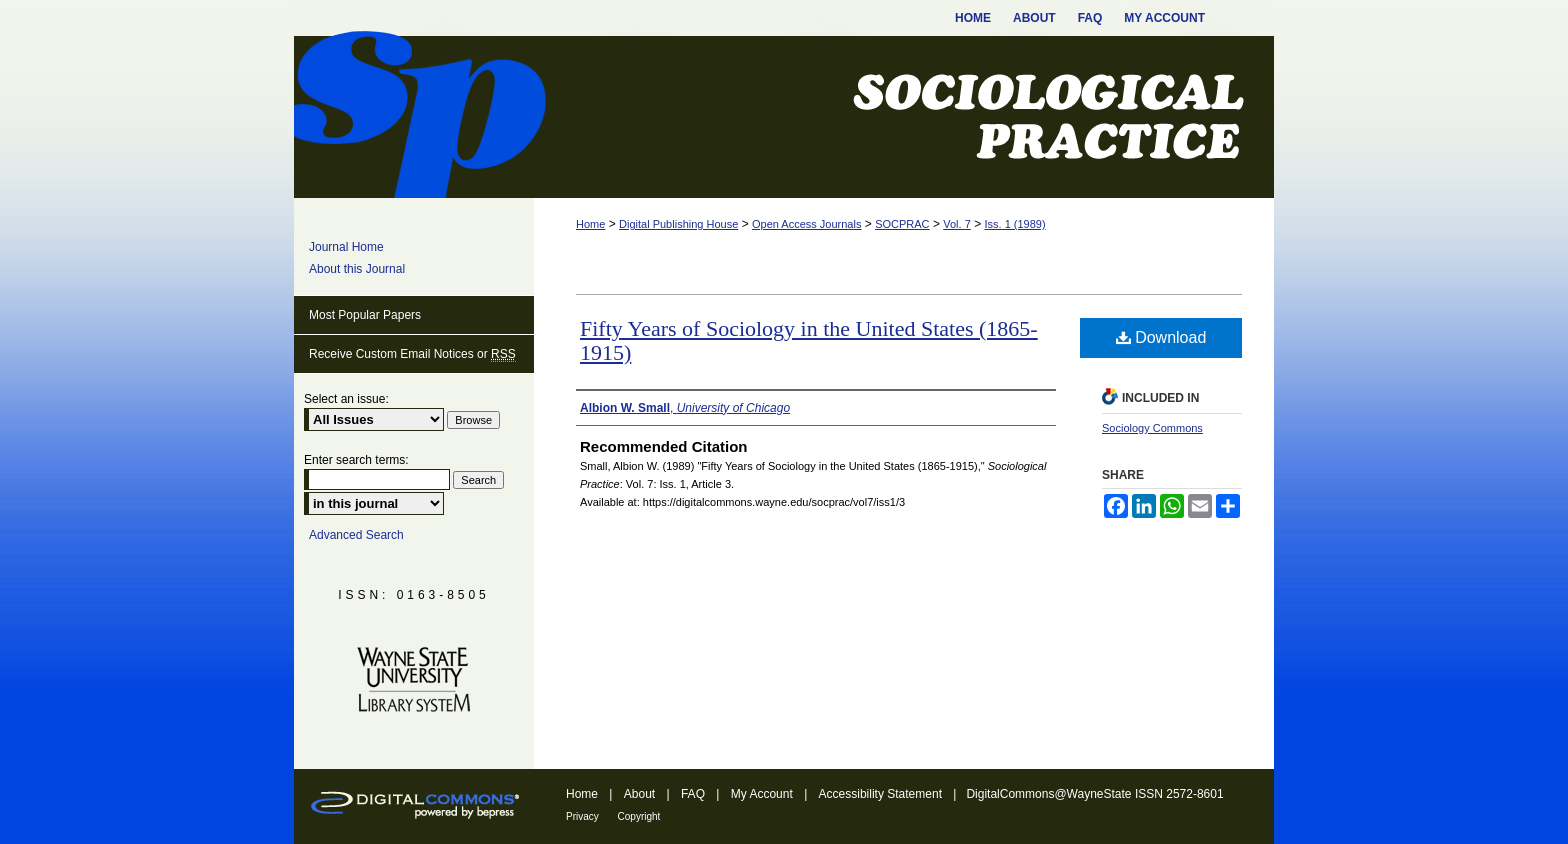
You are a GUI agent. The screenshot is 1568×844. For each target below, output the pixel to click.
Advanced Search (356, 535)
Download (1161, 337)
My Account (763, 794)
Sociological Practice (784, 117)
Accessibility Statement (882, 794)
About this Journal (357, 269)
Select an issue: (346, 399)
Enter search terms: (356, 460)
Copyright (639, 816)
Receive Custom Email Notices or (412, 354)
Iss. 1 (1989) (1014, 224)
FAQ (694, 794)
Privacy (584, 816)
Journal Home (346, 247)
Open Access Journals (806, 224)
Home (590, 224)
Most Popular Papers (365, 315)
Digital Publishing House (678, 224)
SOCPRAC (902, 224)
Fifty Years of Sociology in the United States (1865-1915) (809, 340)
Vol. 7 (957, 224)
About (641, 794)
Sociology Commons (1152, 428)
